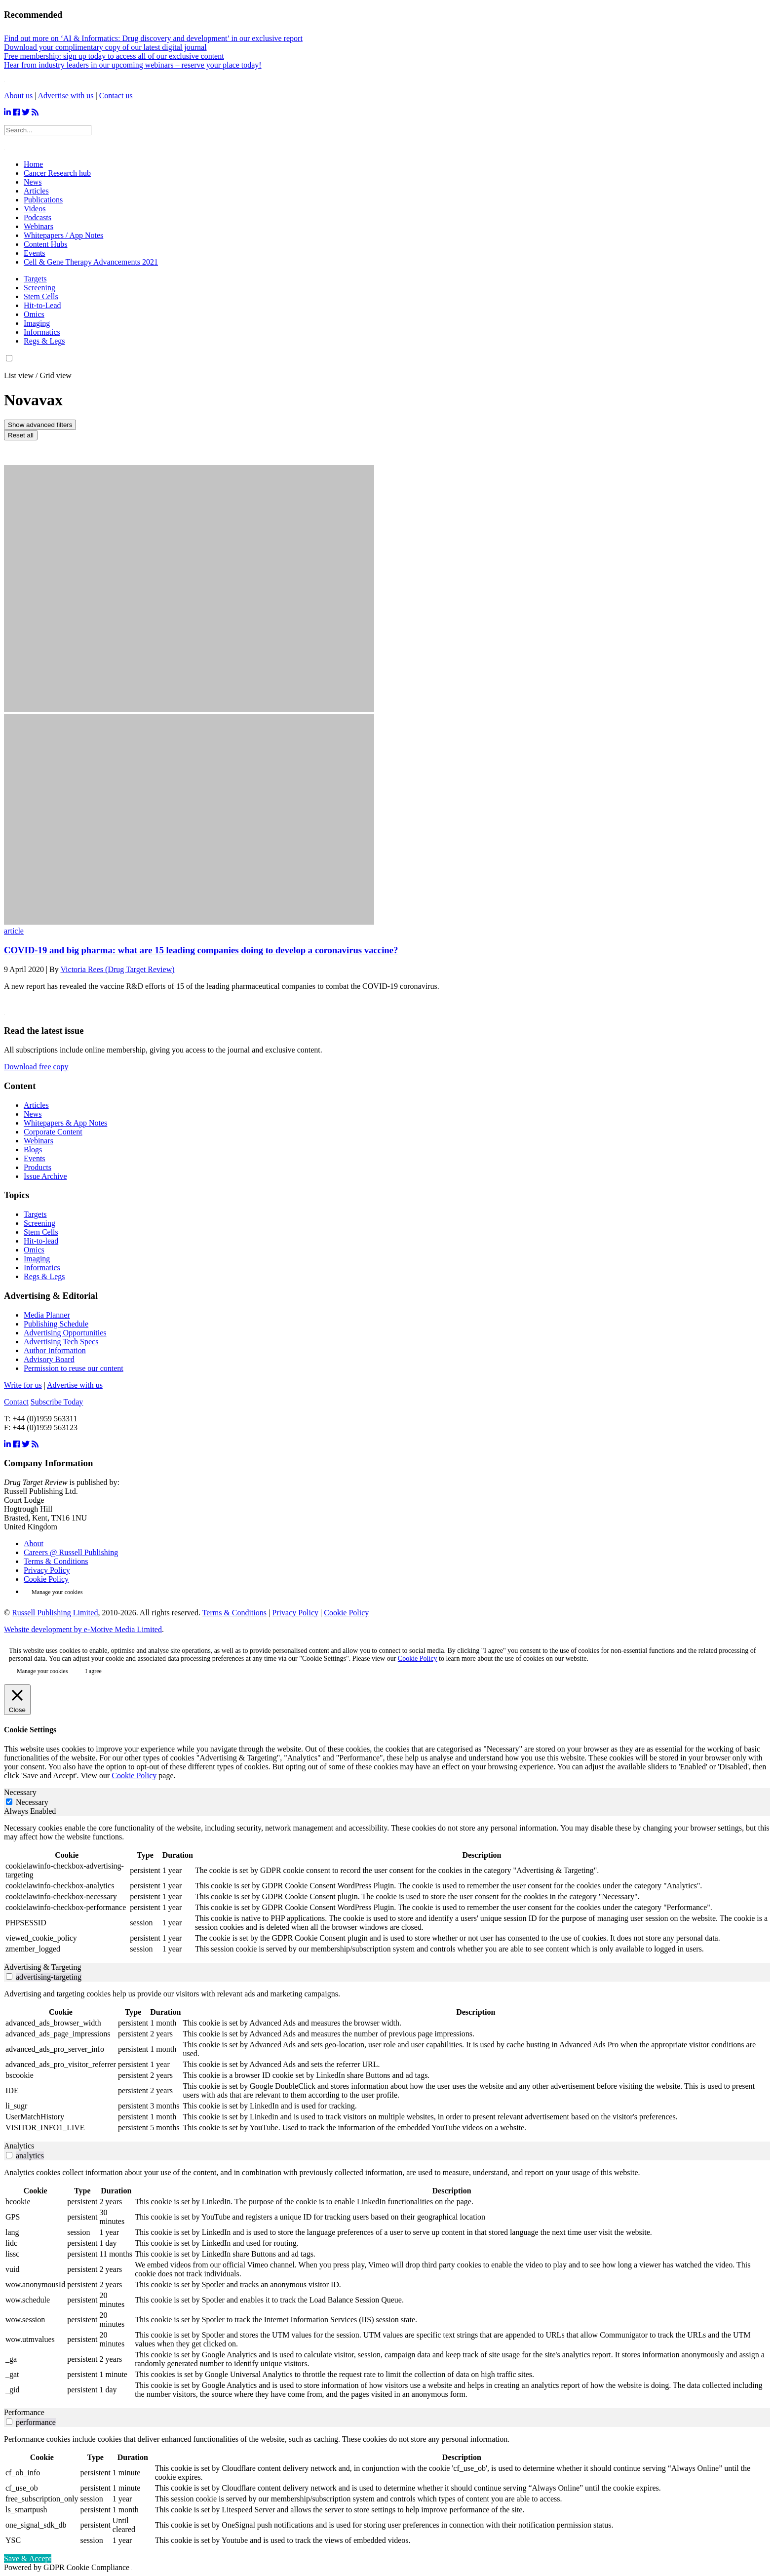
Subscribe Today (57, 1402)
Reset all (21, 435)
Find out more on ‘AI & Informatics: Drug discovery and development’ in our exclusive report (153, 38)
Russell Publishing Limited (55, 1612)
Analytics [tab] (19, 2146)
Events (34, 1158)
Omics (34, 314)
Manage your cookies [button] (57, 1592)
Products (37, 1167)
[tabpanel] (387, 1889)
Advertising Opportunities (65, 1332)
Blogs (33, 1149)
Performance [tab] (24, 2412)
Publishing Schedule (56, 1324)
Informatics (42, 332)
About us (18, 95)
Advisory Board (49, 1359)
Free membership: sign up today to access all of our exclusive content (114, 56)
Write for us (23, 1385)
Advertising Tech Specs (61, 1341)
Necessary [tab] (20, 1792)
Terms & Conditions (56, 1561)
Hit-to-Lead (42, 305)
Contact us (116, 95)
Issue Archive (45, 1176)
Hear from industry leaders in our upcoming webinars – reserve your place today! (133, 65)
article (14, 931)
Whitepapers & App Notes (65, 1123)
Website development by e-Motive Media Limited (83, 1629)
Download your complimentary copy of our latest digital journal (105, 47)
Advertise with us (66, 95)
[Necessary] (9, 1801)
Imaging (37, 323)
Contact (16, 1402)
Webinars (38, 1140)
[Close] (17, 1699)
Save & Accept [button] (27, 2558)
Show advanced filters (40, 425)
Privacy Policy (47, 1570)
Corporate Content (53, 1132)
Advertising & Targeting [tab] (42, 1967)
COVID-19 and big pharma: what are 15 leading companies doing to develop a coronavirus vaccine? (201, 950)
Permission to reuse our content (73, 1368)
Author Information (55, 1350)
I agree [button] (93, 1671)
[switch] (9, 1976)
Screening (39, 287)
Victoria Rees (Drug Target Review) (117, 969)
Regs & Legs (44, 341)
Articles (36, 1105)
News (32, 1114)
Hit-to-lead (41, 1241)
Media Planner (47, 1315)
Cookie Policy (46, 1579)
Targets (35, 278)
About (33, 1543)
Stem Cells (41, 296)
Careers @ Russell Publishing (71, 1552)
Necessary (32, 1802)
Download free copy (36, 1066)
